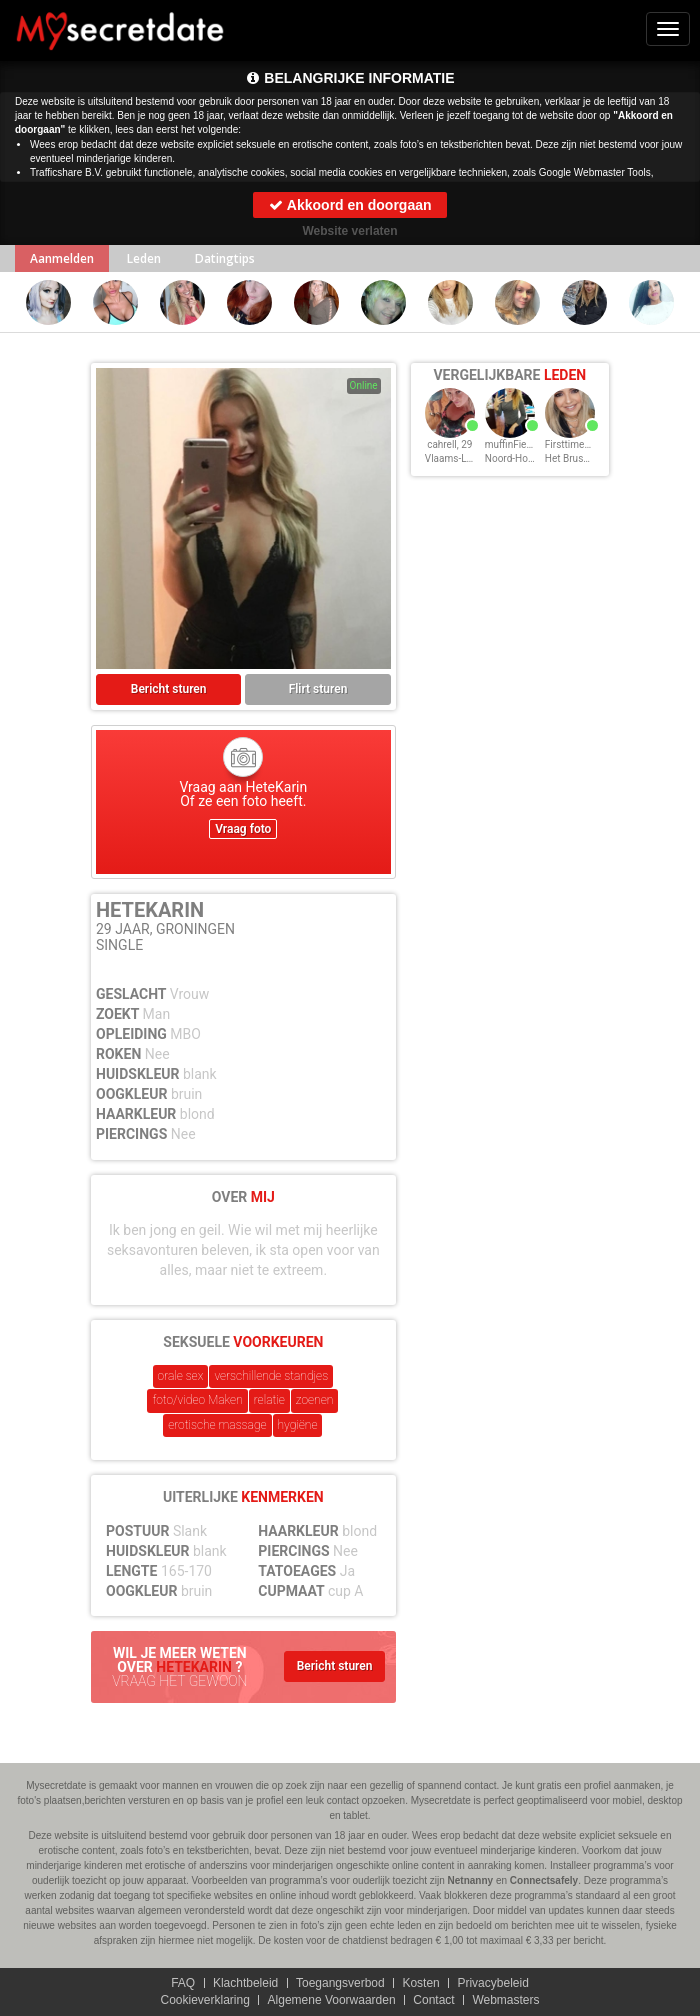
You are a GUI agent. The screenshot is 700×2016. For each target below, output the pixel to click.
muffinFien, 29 (516, 444)
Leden (144, 258)
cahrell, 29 (449, 444)
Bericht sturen (169, 689)
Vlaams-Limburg (461, 458)
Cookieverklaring (204, 2000)
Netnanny (471, 1880)
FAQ (183, 1983)
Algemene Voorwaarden (332, 2000)
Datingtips (225, 258)
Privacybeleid (492, 1983)
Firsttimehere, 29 (582, 444)
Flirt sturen (318, 689)
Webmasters (505, 2000)
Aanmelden (62, 258)
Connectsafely (544, 1880)
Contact (433, 2000)
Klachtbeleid (245, 1983)
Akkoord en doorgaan (349, 205)
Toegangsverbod (340, 1983)
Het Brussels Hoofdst (592, 458)
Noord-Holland (517, 458)
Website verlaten (349, 231)
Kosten (420, 1983)
